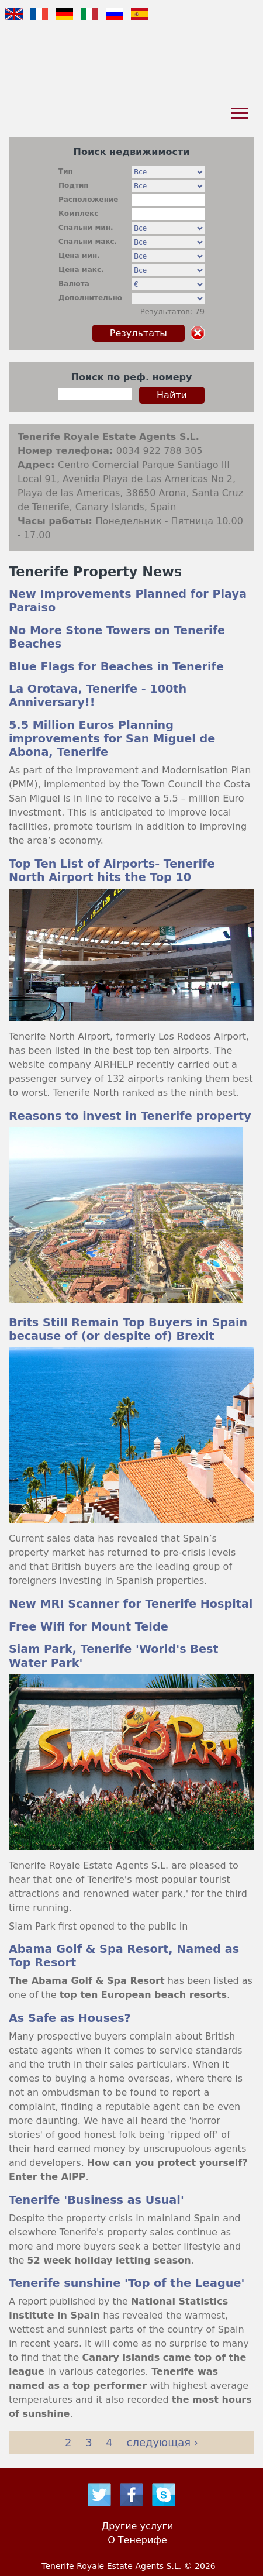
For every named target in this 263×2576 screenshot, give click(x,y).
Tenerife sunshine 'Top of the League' (126, 2283)
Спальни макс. (87, 242)
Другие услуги (138, 2526)
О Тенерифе (137, 2540)
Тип (65, 171)
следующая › (162, 2442)
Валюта (73, 284)
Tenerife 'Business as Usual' (96, 2200)
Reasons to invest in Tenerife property (130, 1116)
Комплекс (78, 213)
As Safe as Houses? (70, 2018)
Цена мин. (79, 256)
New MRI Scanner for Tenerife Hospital (130, 1604)
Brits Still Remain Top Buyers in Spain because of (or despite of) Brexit (128, 1329)
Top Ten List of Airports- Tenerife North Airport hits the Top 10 (111, 870)
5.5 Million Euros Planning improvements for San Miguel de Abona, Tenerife (112, 738)
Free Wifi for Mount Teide (88, 1626)
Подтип (73, 185)
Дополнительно (90, 298)
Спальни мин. (85, 227)
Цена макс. (81, 270)
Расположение (88, 199)
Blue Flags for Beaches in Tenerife (116, 666)
